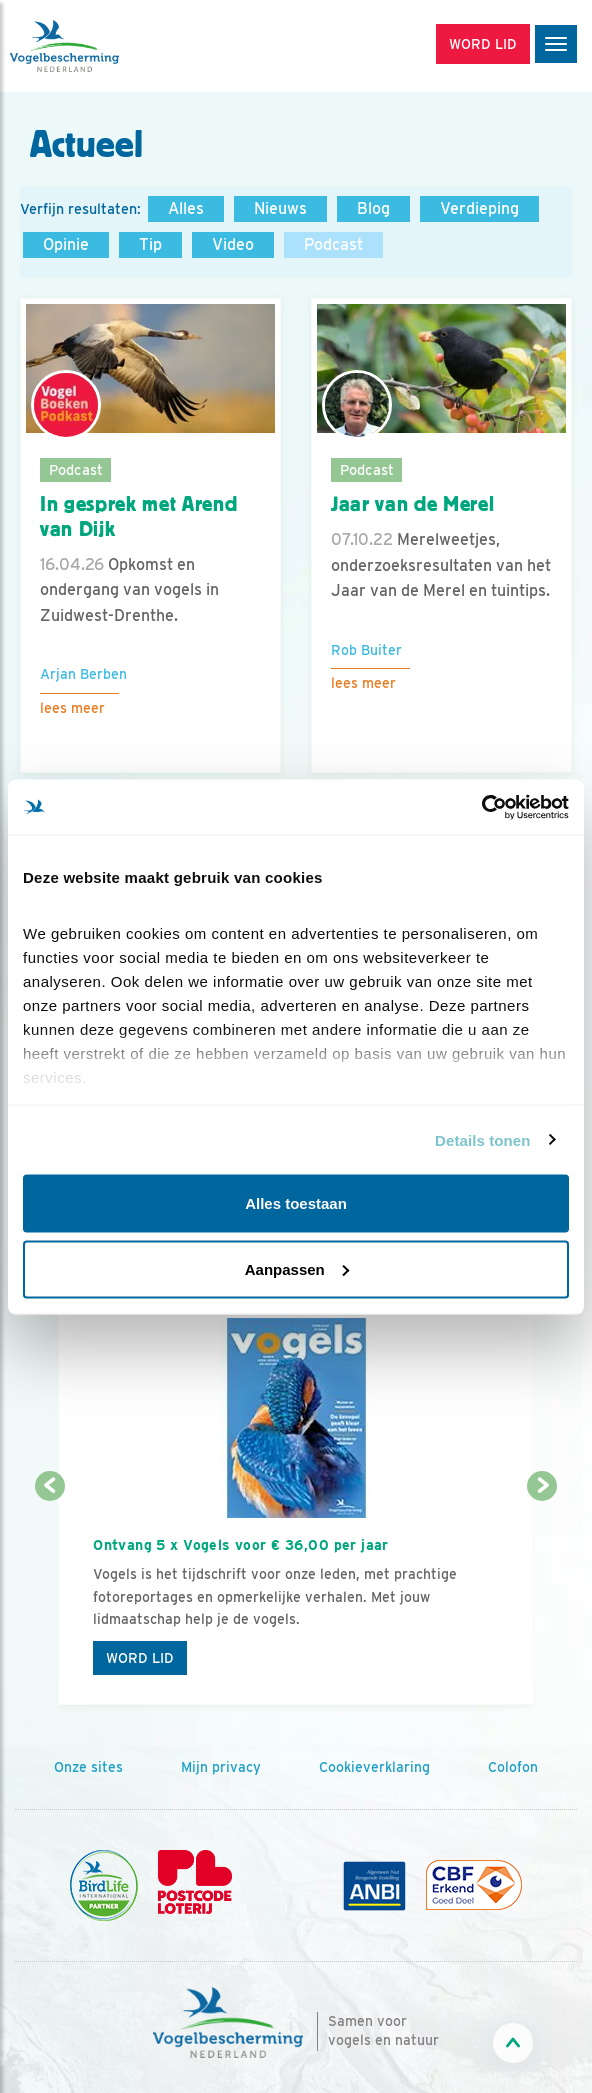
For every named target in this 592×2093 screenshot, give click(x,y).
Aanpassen (297, 1268)
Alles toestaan (296, 1203)
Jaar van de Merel (412, 504)
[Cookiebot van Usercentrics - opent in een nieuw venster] (481, 807)
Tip (150, 244)
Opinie (66, 244)
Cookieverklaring (374, 1767)
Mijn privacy (221, 1767)
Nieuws (280, 208)
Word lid (140, 1658)
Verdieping (479, 208)
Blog (373, 208)
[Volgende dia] (542, 1597)
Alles (186, 208)
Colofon (513, 1767)
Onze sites (88, 1767)
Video (233, 244)
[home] (100, 46)
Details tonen (482, 1139)
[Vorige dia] (49, 1597)
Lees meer (72, 708)
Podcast (333, 244)
